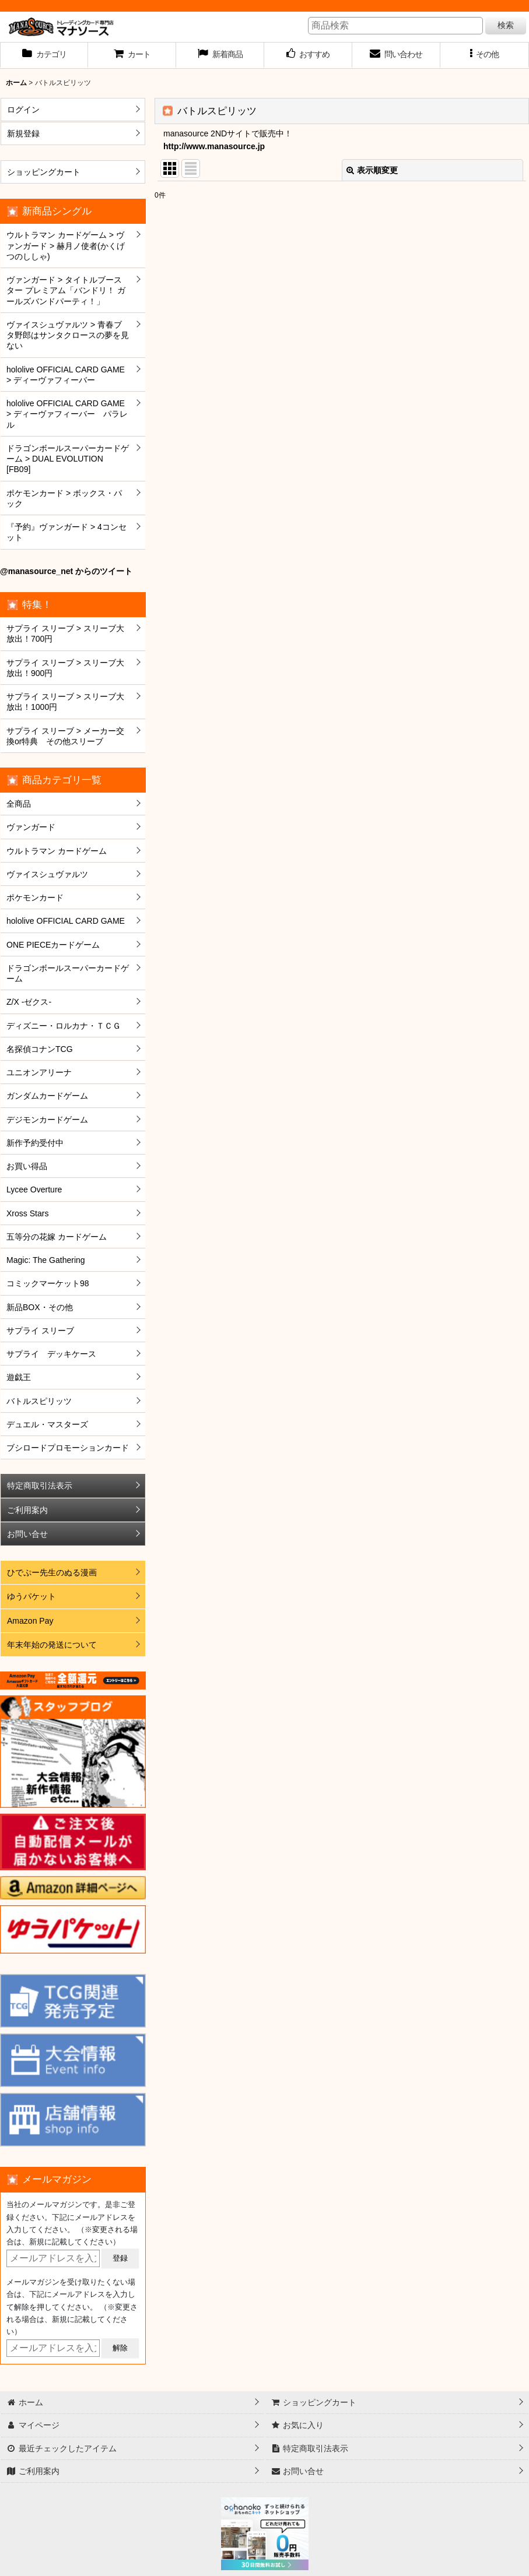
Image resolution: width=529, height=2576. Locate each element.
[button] (484, 55)
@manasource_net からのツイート (66, 571)
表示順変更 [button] (372, 170)
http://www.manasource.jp (214, 146)
